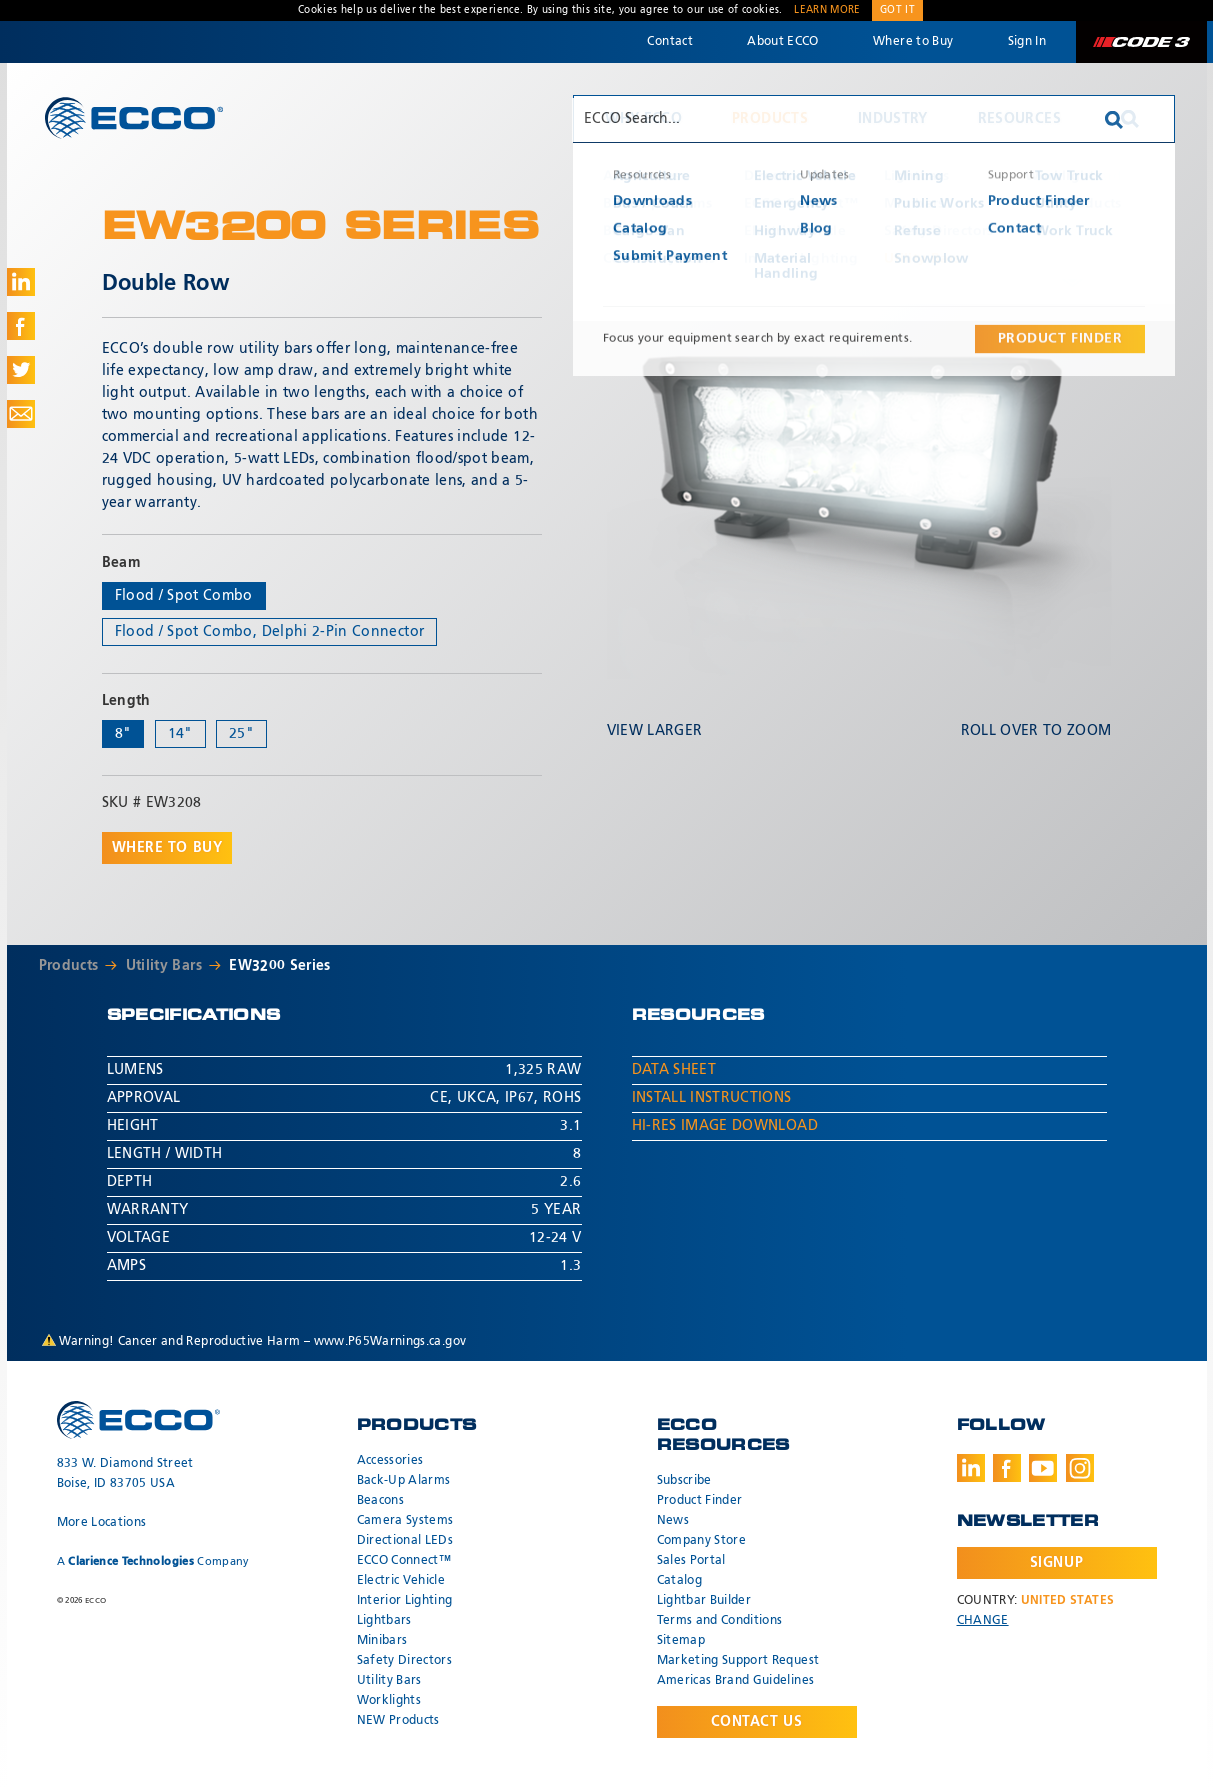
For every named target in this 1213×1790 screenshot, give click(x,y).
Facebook (1007, 1468)
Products (770, 119)
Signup (1056, 1563)
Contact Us (757, 1722)
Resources (1019, 119)
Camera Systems (405, 1521)
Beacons (380, 1501)
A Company (153, 1561)
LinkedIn (971, 1468)
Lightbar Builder (704, 1601)
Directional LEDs (405, 1541)
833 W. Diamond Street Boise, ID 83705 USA (125, 1474)
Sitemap (681, 1641)
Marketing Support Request (738, 1661)
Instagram (1080, 1468)
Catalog (679, 1581)
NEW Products (398, 1721)
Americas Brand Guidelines (736, 1681)
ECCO (134, 117)
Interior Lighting (405, 1601)
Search (1130, 119)
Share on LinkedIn (21, 282)
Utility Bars (164, 966)
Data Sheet (674, 1070)
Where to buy (167, 848)
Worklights (389, 1701)
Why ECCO (643, 119)
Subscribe (684, 1481)
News (673, 1521)
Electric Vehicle (401, 1581)
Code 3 (1141, 42)
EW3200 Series (280, 966)
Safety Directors (405, 1661)
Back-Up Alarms (404, 1481)
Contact (669, 42)
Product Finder (700, 1501)
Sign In (1027, 42)
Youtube (1043, 1468)
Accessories (390, 1461)
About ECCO (783, 42)
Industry (893, 119)
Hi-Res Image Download (725, 1126)
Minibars (382, 1641)
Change (983, 1621)
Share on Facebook (21, 326)
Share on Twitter (21, 370)
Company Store (702, 1541)
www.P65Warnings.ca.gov (390, 1342)
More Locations (102, 1523)
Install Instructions (712, 1098)
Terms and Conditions (720, 1621)
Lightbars (384, 1621)
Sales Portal (691, 1561)
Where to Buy (913, 42)
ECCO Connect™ (404, 1561)
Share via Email (21, 414)
